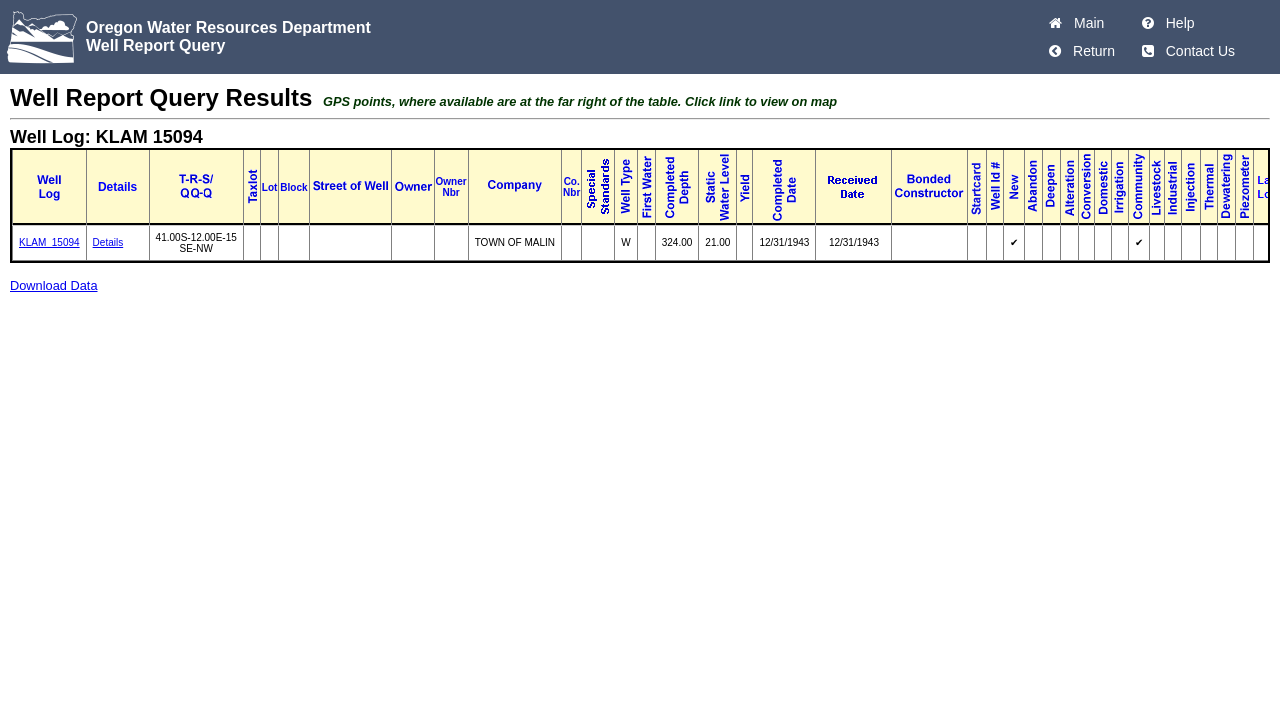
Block (293, 187)
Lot (270, 187)
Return (1090, 51)
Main (1085, 23)
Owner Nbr (451, 187)
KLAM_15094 (49, 242)
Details (108, 242)
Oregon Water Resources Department (228, 27)
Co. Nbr (571, 187)
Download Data (54, 285)
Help (1176, 23)
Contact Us (1196, 51)
